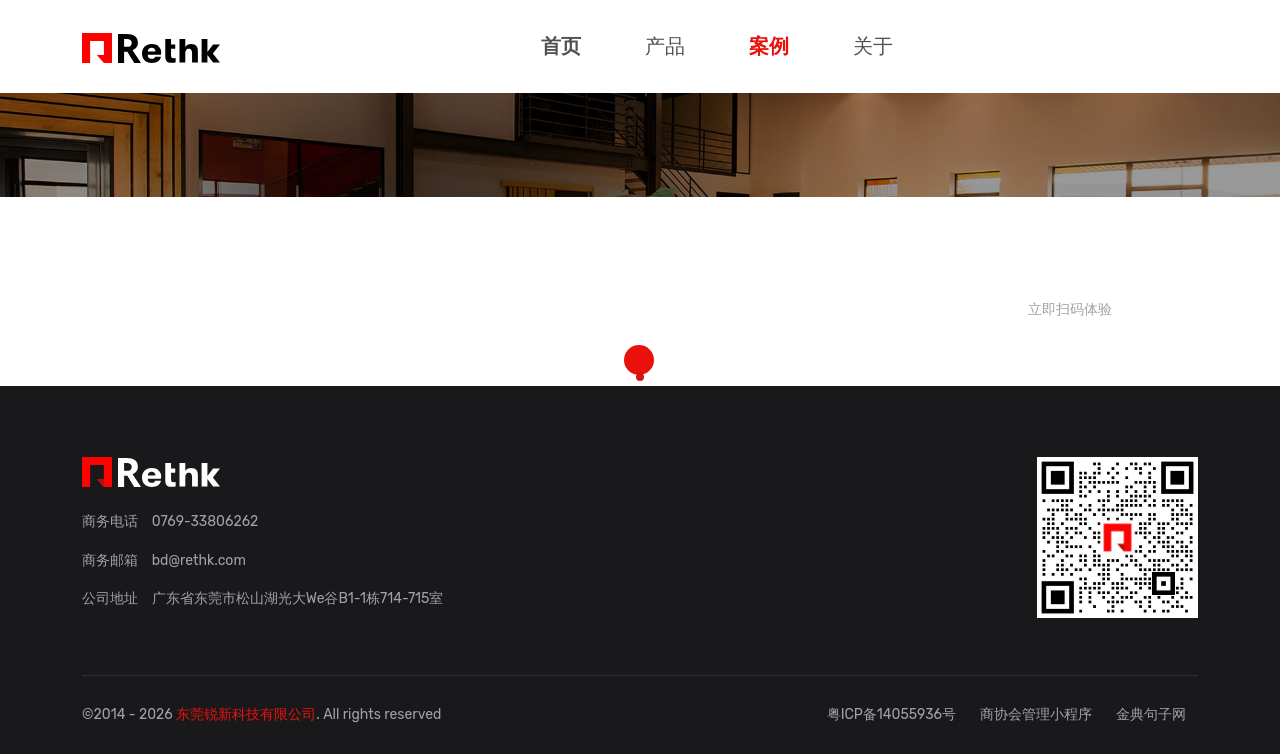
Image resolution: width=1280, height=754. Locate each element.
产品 (665, 46)
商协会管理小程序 (1036, 714)
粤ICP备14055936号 (891, 714)
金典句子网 (1151, 714)
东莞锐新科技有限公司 (246, 714)
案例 (769, 46)
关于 (873, 46)
